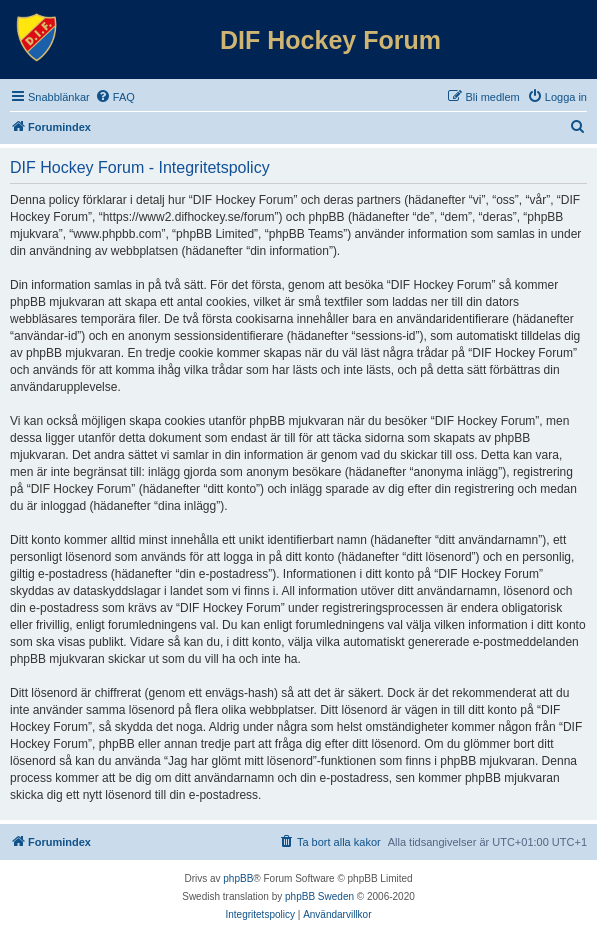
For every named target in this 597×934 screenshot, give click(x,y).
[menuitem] (115, 97)
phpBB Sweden (319, 896)
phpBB (238, 878)
